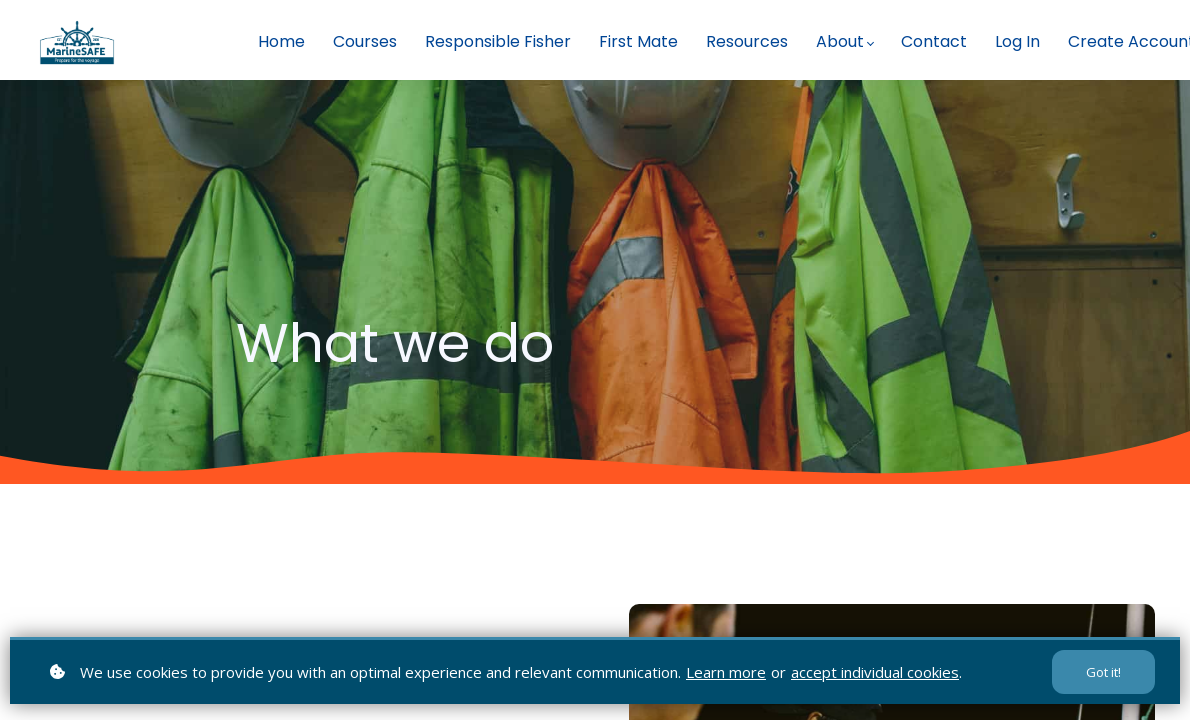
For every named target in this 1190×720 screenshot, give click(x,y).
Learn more (726, 672)
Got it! (1103, 672)
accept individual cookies (875, 672)
